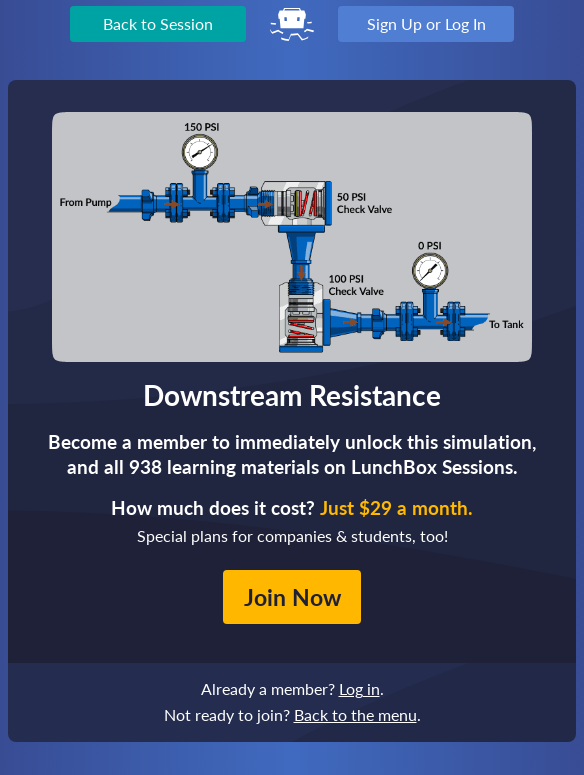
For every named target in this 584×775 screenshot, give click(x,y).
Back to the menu (355, 714)
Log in (359, 688)
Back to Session (158, 23)
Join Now (292, 597)
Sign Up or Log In (426, 23)
